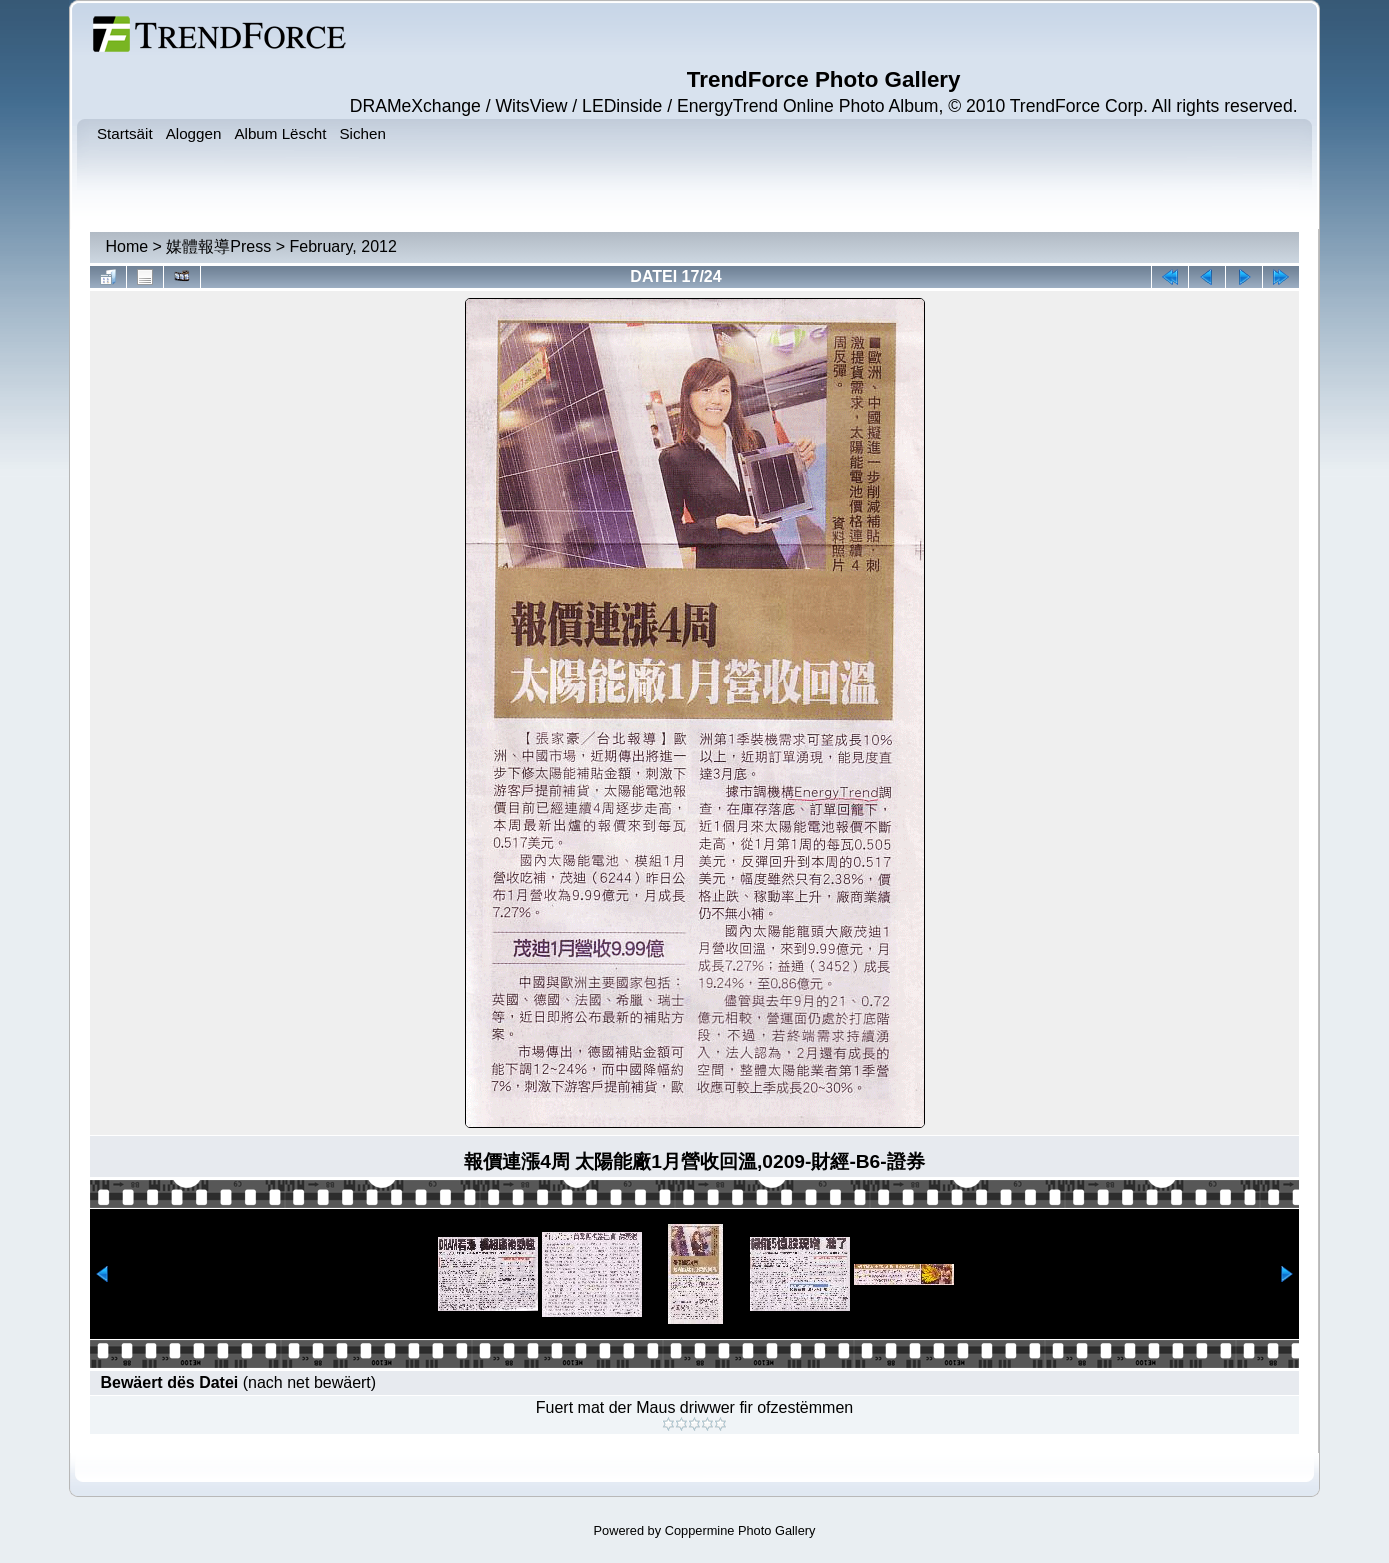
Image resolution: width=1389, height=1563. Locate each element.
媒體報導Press (218, 246)
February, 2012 (343, 246)
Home (126, 246)
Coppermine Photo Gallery (740, 1530)
